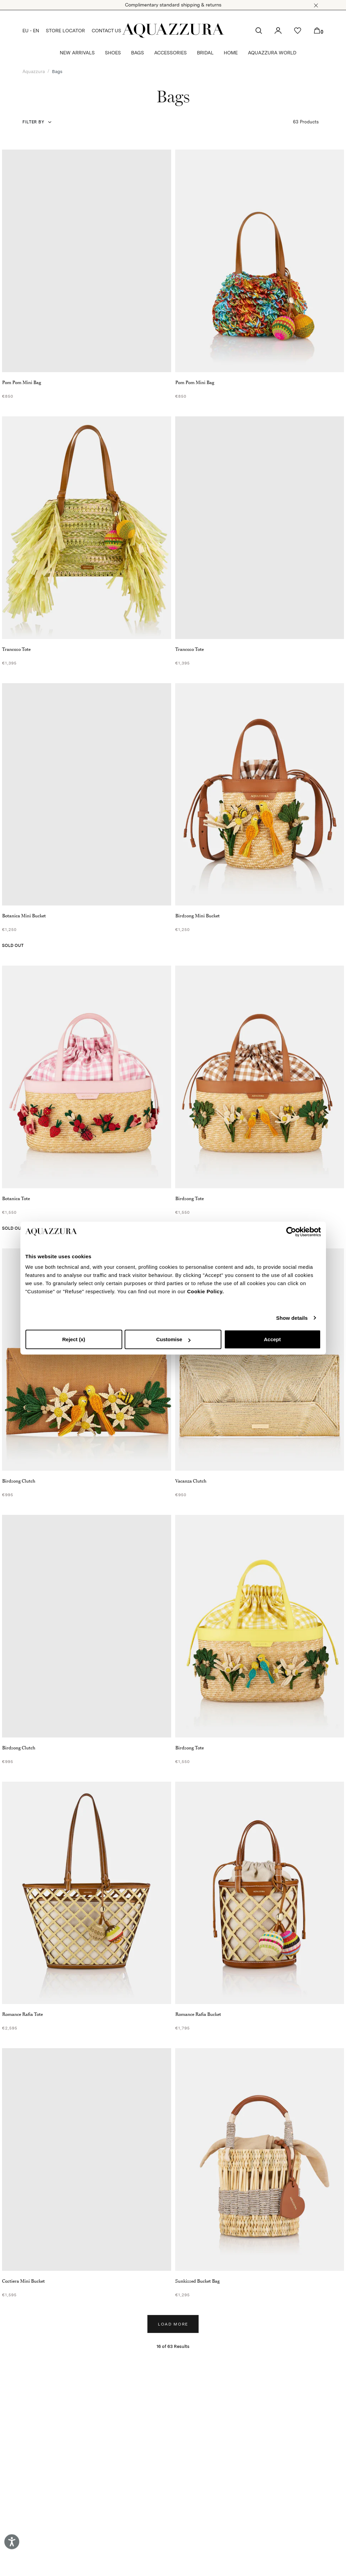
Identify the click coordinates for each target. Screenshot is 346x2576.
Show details (292, 1318)
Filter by (33, 122)
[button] (316, 5)
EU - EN (30, 30)
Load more (173, 2324)
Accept (272, 1339)
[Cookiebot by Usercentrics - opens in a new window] (291, 1232)
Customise (173, 1339)
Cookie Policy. (205, 1291)
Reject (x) (73, 1339)
